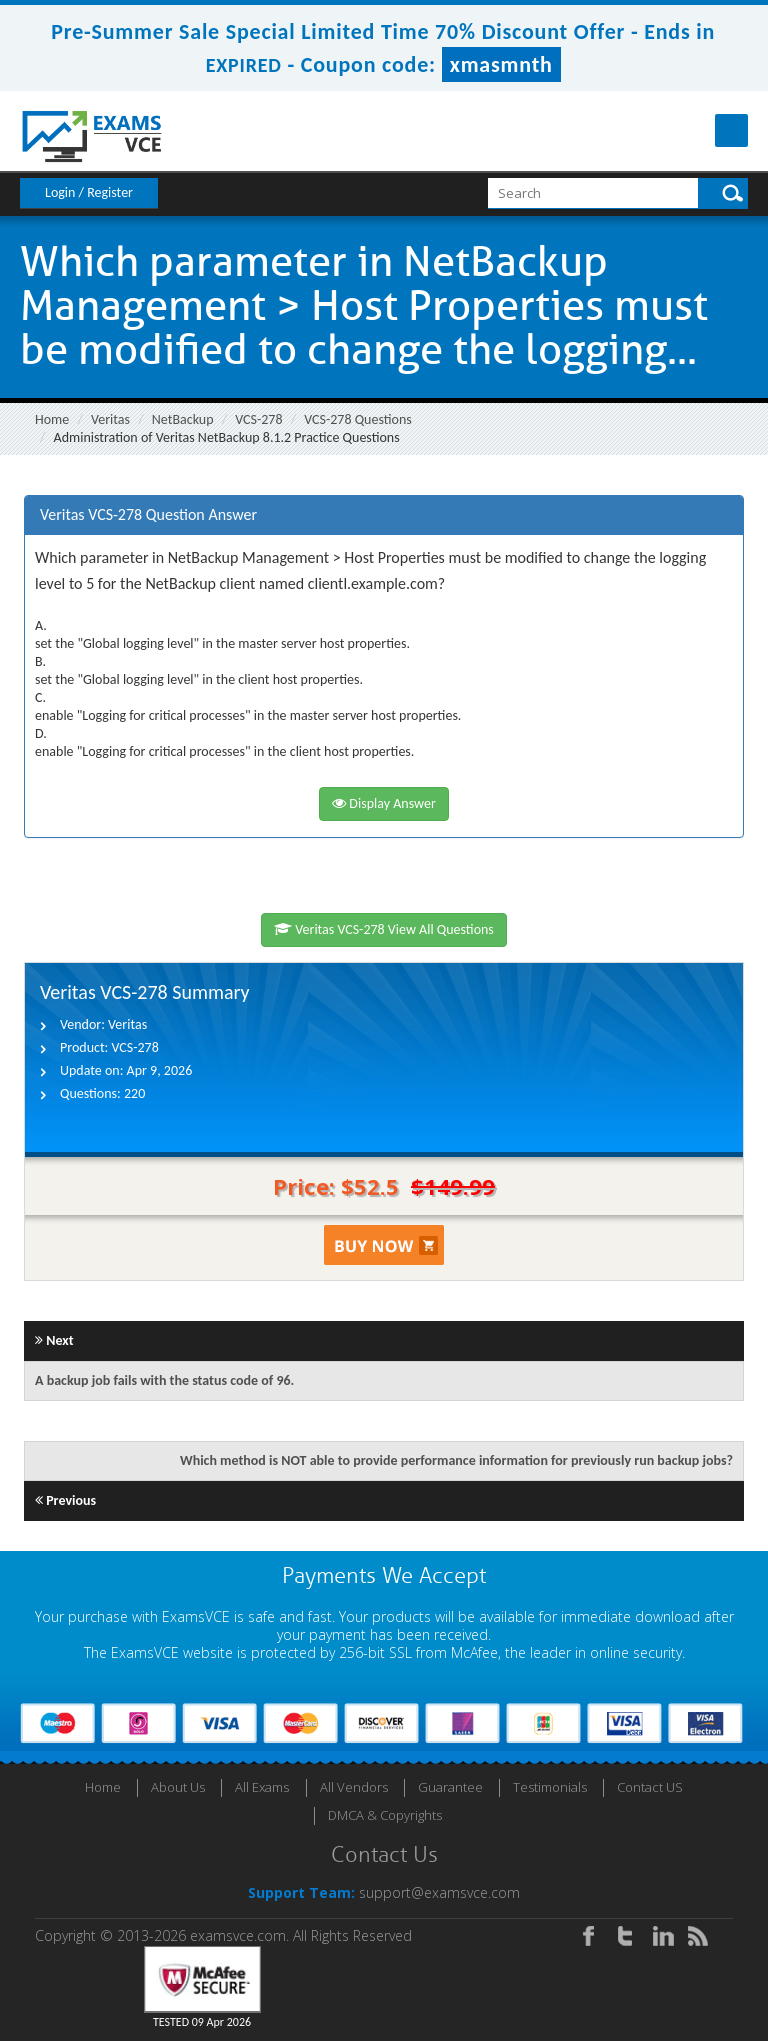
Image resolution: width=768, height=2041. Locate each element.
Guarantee (450, 1787)
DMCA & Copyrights (385, 1815)
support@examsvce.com (439, 1892)
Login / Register (89, 192)
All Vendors (354, 1787)
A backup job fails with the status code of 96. (164, 1380)
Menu (731, 130)
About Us (178, 1787)
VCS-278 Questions (357, 419)
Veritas (110, 419)
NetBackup (183, 419)
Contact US (650, 1787)
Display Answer (384, 803)
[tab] (384, 515)
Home (52, 419)
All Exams (262, 1787)
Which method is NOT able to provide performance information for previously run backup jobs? (456, 1460)
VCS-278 (258, 419)
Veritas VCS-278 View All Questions (384, 929)
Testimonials (550, 1787)
